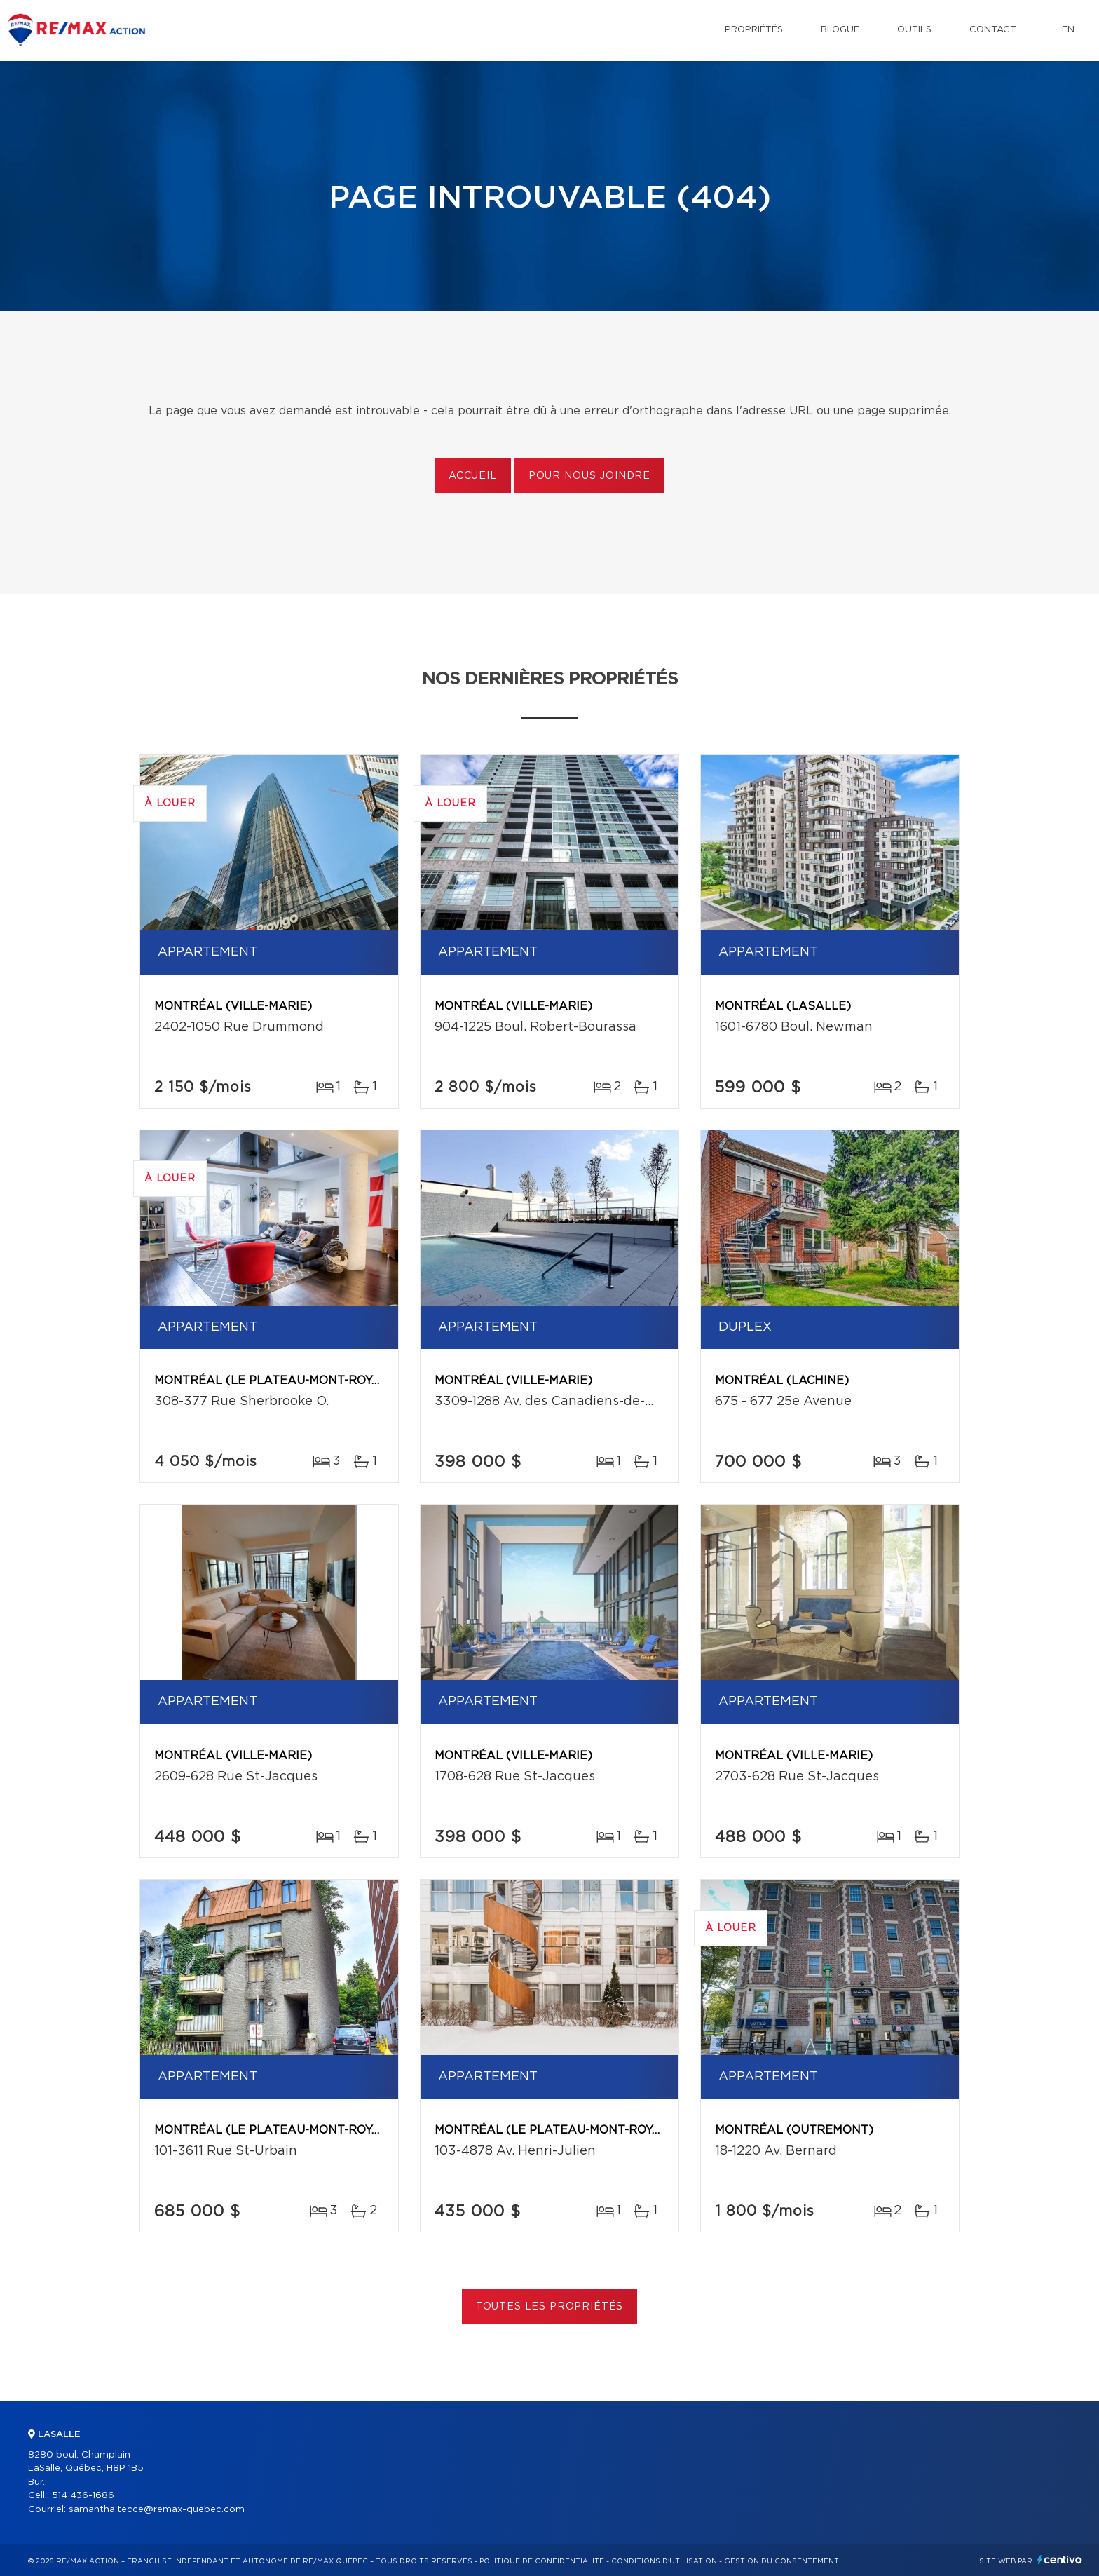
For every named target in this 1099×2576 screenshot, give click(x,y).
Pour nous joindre (589, 476)
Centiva (1059, 2559)
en (1068, 29)
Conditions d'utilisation (664, 2561)
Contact (992, 29)
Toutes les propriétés (550, 2307)
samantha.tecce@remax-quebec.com (157, 2509)
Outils (914, 29)
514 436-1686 (83, 2495)
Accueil (473, 476)
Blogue (840, 29)
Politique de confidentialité (541, 2561)
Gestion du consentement (781, 2561)
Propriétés (754, 29)
